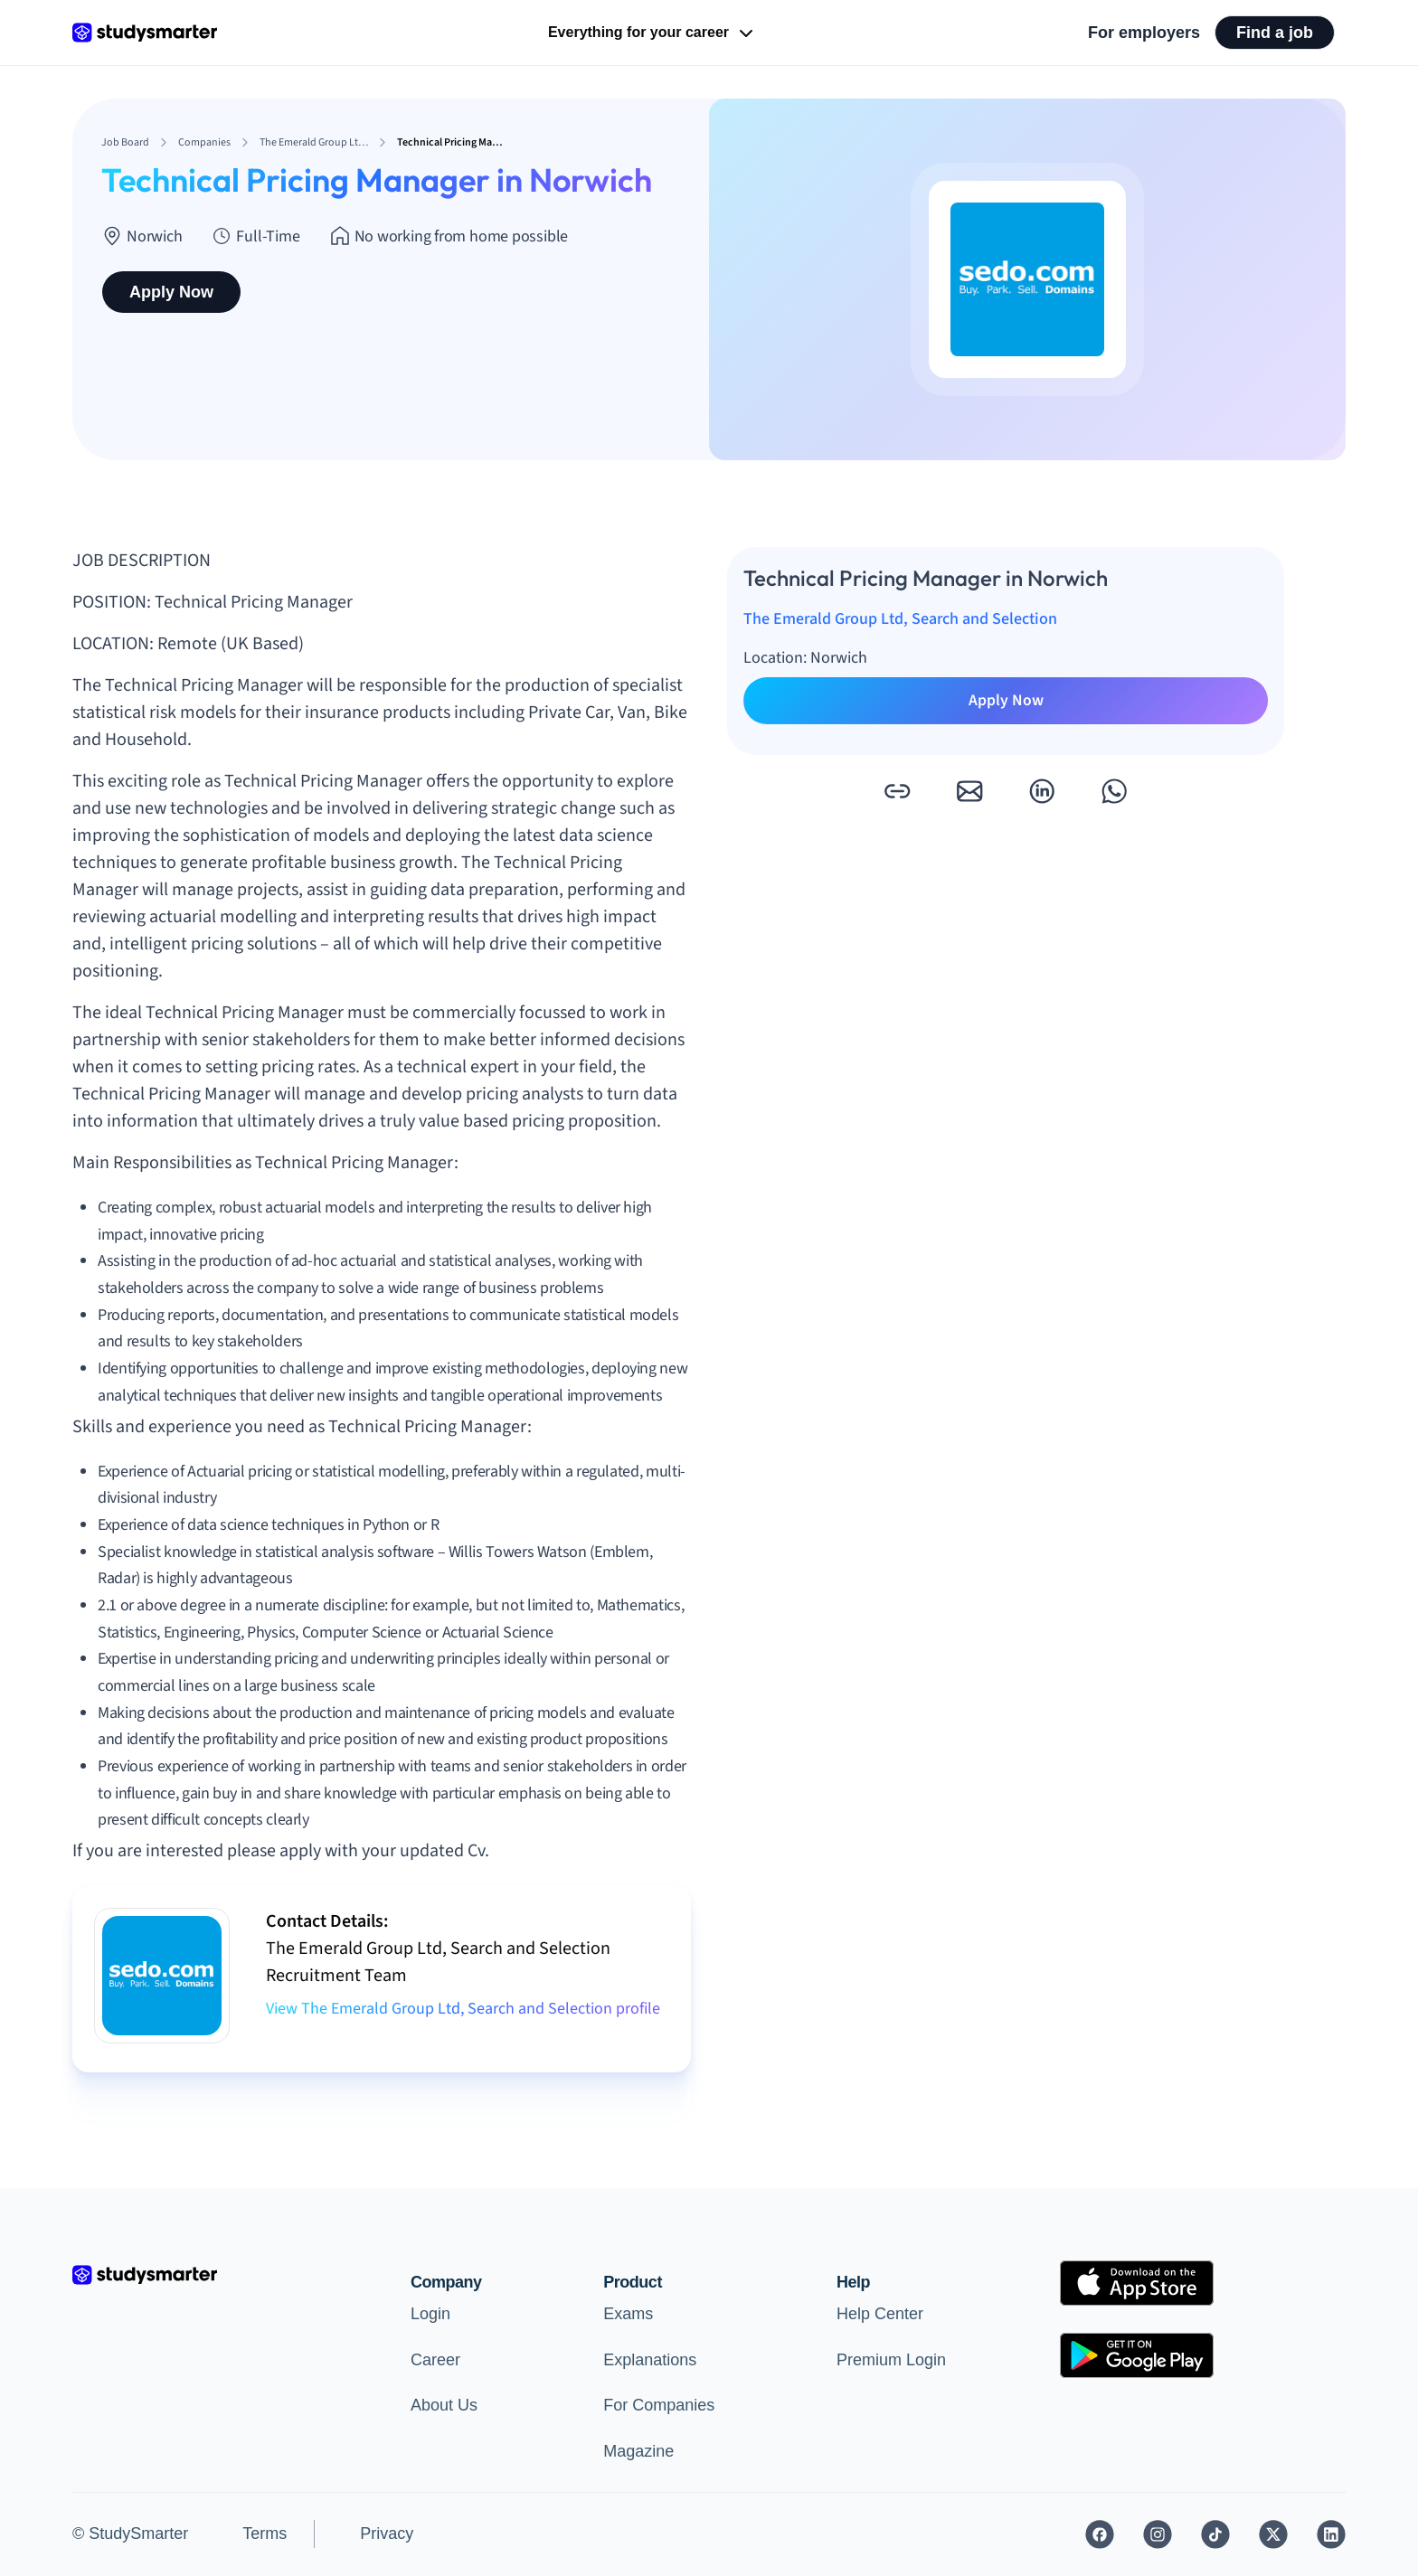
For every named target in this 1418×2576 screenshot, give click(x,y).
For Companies (658, 2405)
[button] (897, 791)
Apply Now (171, 292)
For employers (1144, 33)
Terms (264, 2533)
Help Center (880, 2314)
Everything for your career (652, 33)
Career (435, 2360)
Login (430, 2314)
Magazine (638, 2451)
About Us (444, 2405)
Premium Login (891, 2360)
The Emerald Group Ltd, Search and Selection (900, 619)
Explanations (649, 2360)
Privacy (386, 2533)
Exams (628, 2314)
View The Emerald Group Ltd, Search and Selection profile (463, 2008)
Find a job (1274, 33)
